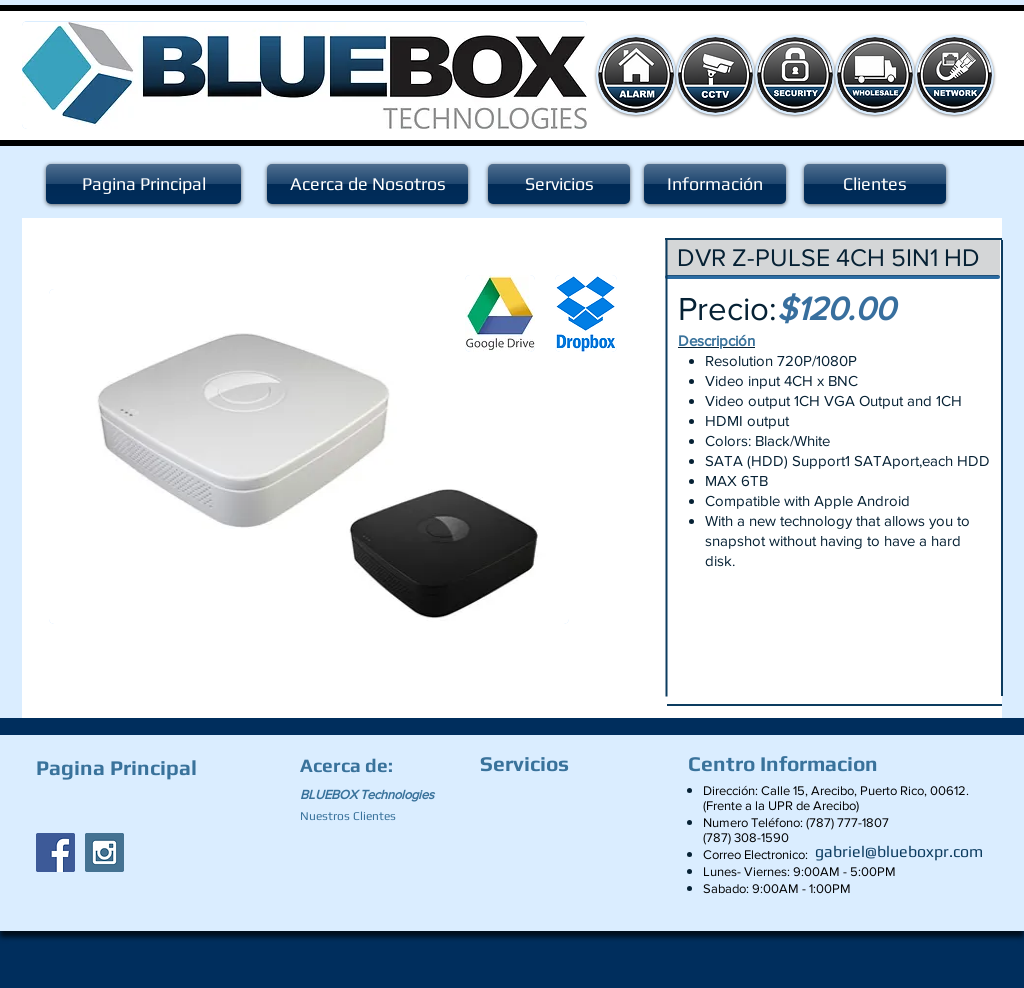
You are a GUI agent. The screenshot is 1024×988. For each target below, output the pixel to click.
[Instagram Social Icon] (104, 852)
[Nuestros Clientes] (356, 816)
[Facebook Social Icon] (55, 852)
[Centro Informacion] (788, 764)
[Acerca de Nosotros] (367, 184)
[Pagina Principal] (143, 184)
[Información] (715, 184)
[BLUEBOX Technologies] (379, 795)
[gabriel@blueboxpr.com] (899, 852)
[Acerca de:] (350, 765)
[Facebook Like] (161, 806)
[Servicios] (559, 184)
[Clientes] (875, 184)
